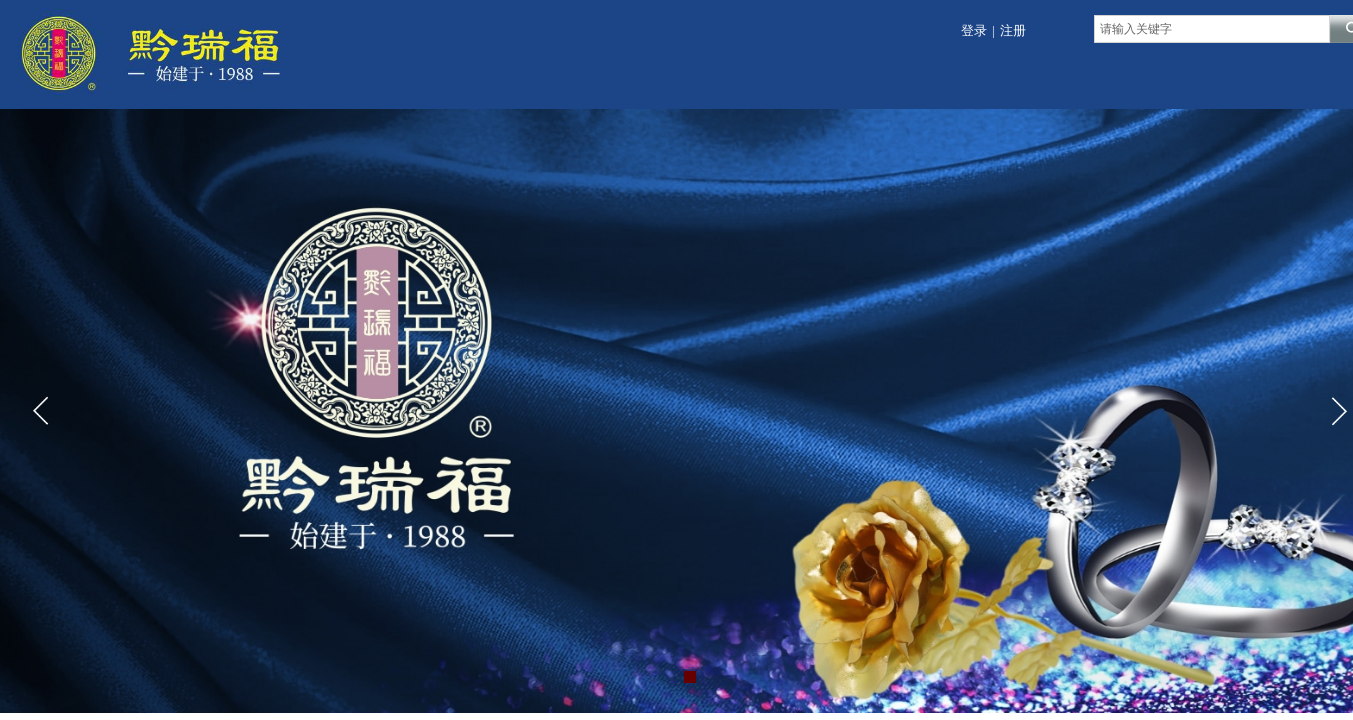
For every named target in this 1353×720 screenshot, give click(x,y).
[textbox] (1212, 29)
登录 (974, 30)
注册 (1013, 30)
